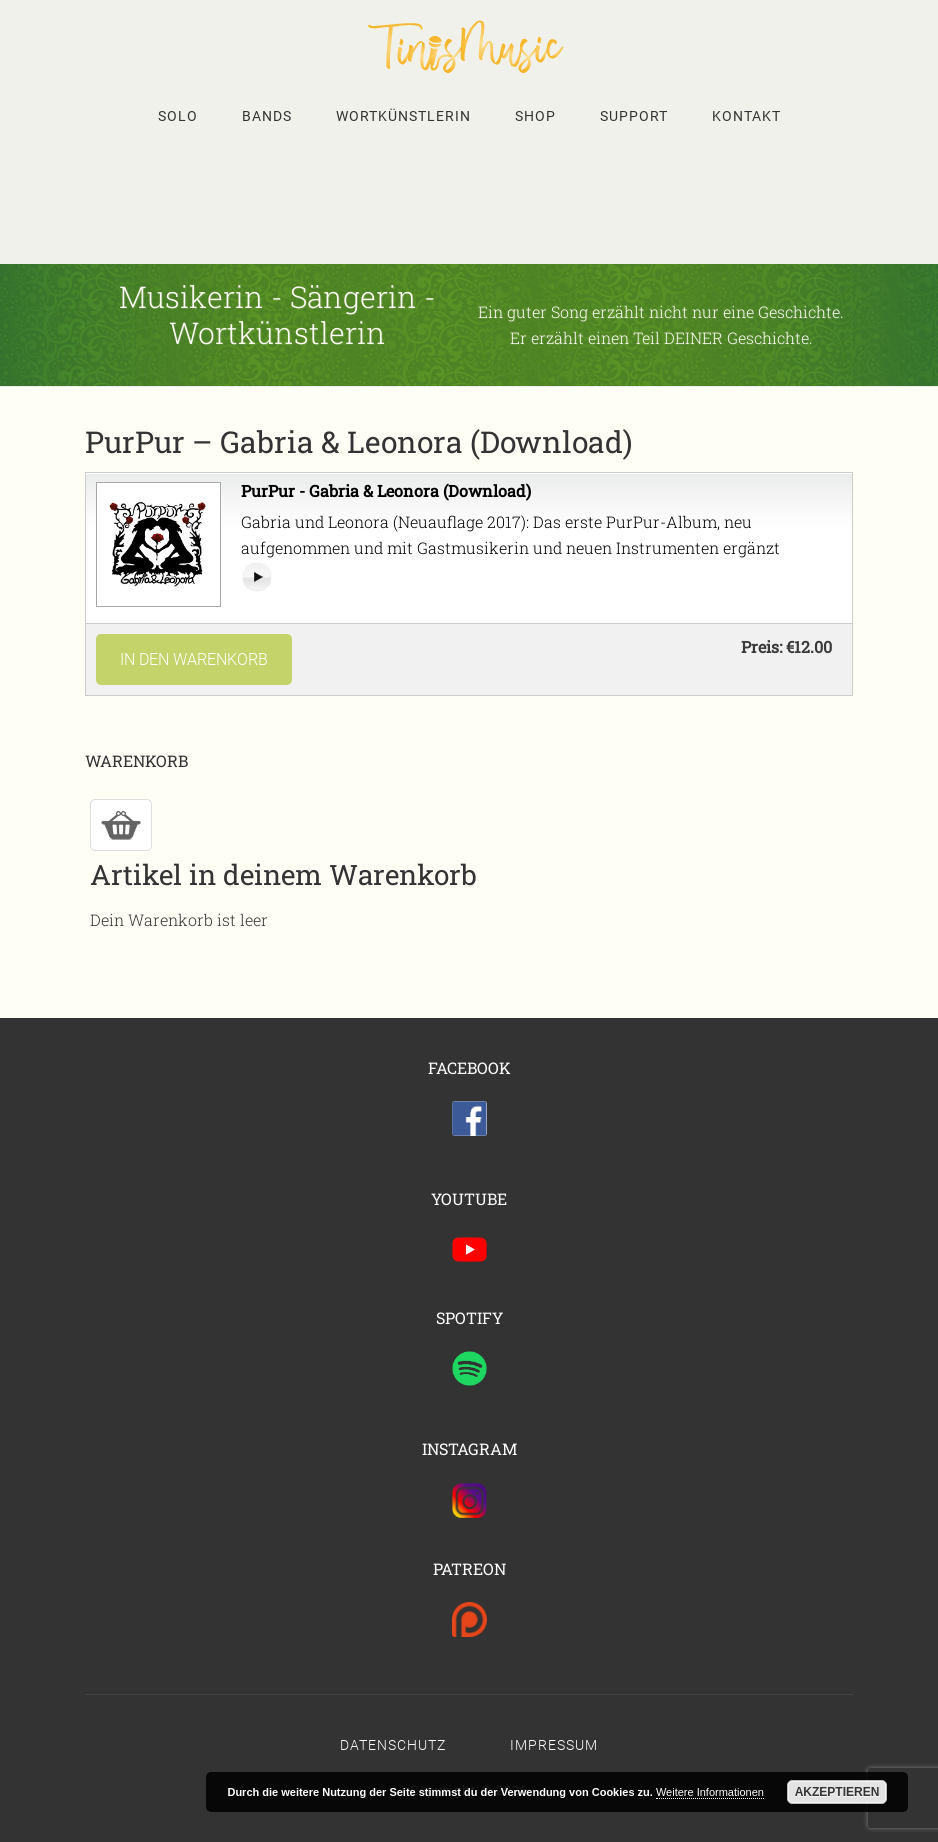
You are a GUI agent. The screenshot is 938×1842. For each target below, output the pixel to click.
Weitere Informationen (710, 1792)
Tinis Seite (469, 46)
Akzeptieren (837, 1792)
